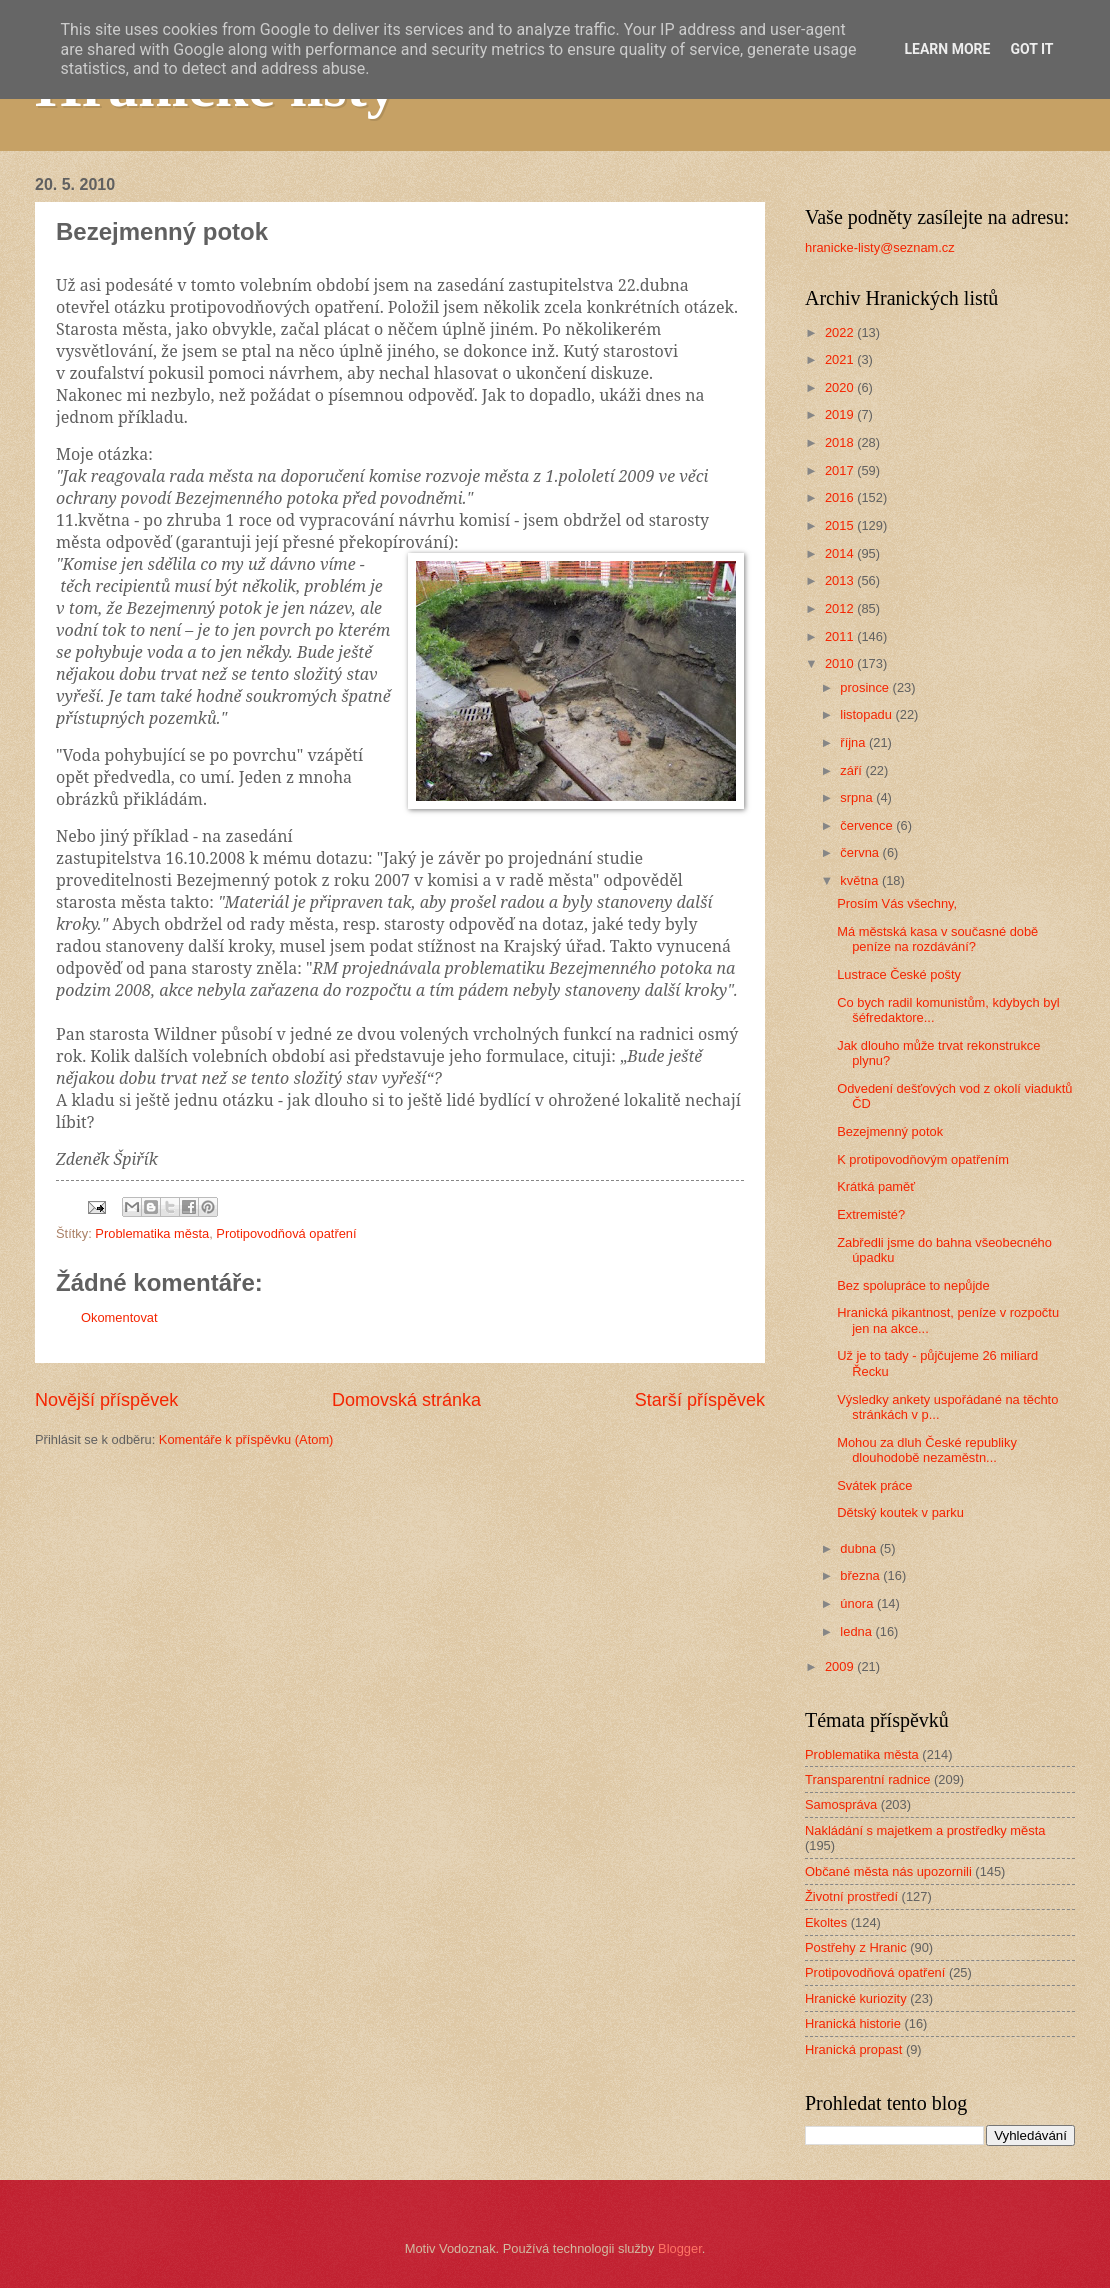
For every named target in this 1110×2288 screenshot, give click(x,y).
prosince (866, 687)
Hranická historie (853, 2023)
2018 (841, 442)
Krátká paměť (876, 1186)
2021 (841, 359)
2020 (841, 387)
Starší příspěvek (700, 1400)
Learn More (947, 49)
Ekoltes (826, 1922)
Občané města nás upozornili (888, 1871)
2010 (841, 663)
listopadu (867, 714)
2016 (841, 497)
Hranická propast (853, 2049)
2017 (841, 470)
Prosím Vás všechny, (897, 903)
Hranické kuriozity (856, 1998)
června (861, 852)
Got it (1031, 49)
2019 (841, 414)
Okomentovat (119, 1317)
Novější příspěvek (106, 1400)
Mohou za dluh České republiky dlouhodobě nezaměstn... (927, 1450)
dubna (859, 1548)
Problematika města (152, 1233)
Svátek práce (874, 1485)
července (868, 825)
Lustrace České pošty (899, 974)
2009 (841, 1666)
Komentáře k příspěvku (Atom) (246, 1439)
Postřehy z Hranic (856, 1947)
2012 (841, 608)
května (861, 880)
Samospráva (841, 1804)
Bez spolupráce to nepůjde (913, 1285)
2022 (841, 332)
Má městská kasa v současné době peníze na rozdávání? (937, 939)
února (858, 1603)
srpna (858, 797)
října (854, 742)
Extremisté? (871, 1214)
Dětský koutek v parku (900, 1512)
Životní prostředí (851, 1896)
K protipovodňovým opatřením (923, 1159)
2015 (841, 525)
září (852, 770)
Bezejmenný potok (890, 1131)
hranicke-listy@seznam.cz (880, 247)
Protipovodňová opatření (286, 1233)
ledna (857, 1631)
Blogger (680, 2248)
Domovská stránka (406, 1400)
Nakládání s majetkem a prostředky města (925, 1830)
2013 (841, 580)
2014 (841, 553)
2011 (841, 636)
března (861, 1575)
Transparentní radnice (867, 1779)
